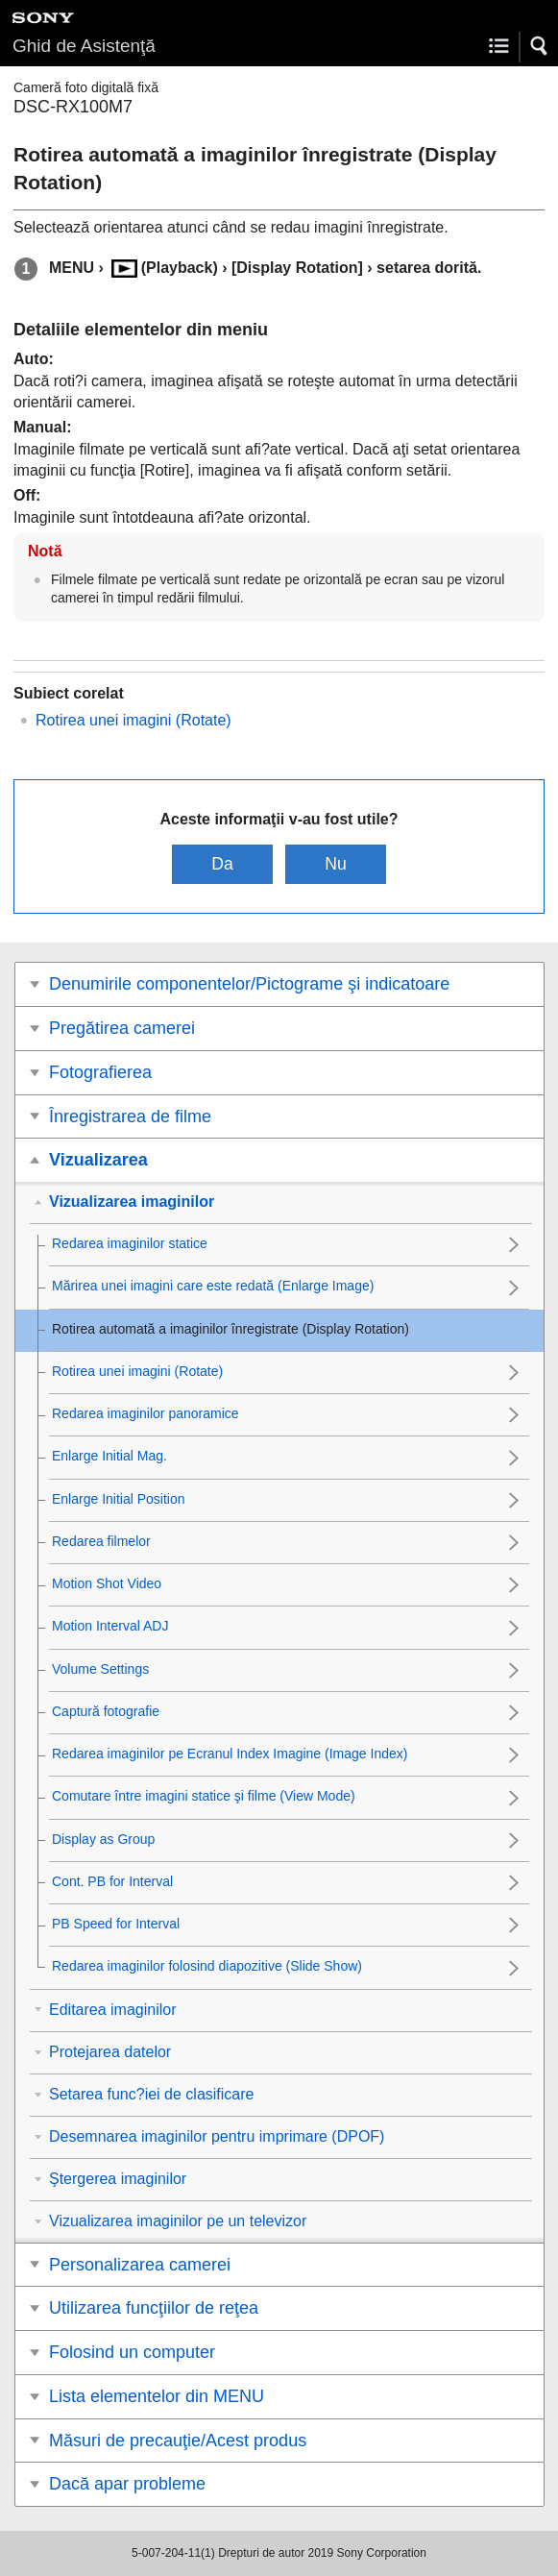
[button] (539, 46)
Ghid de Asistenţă (84, 46)
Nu (336, 863)
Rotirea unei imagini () (133, 720)
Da (222, 863)
